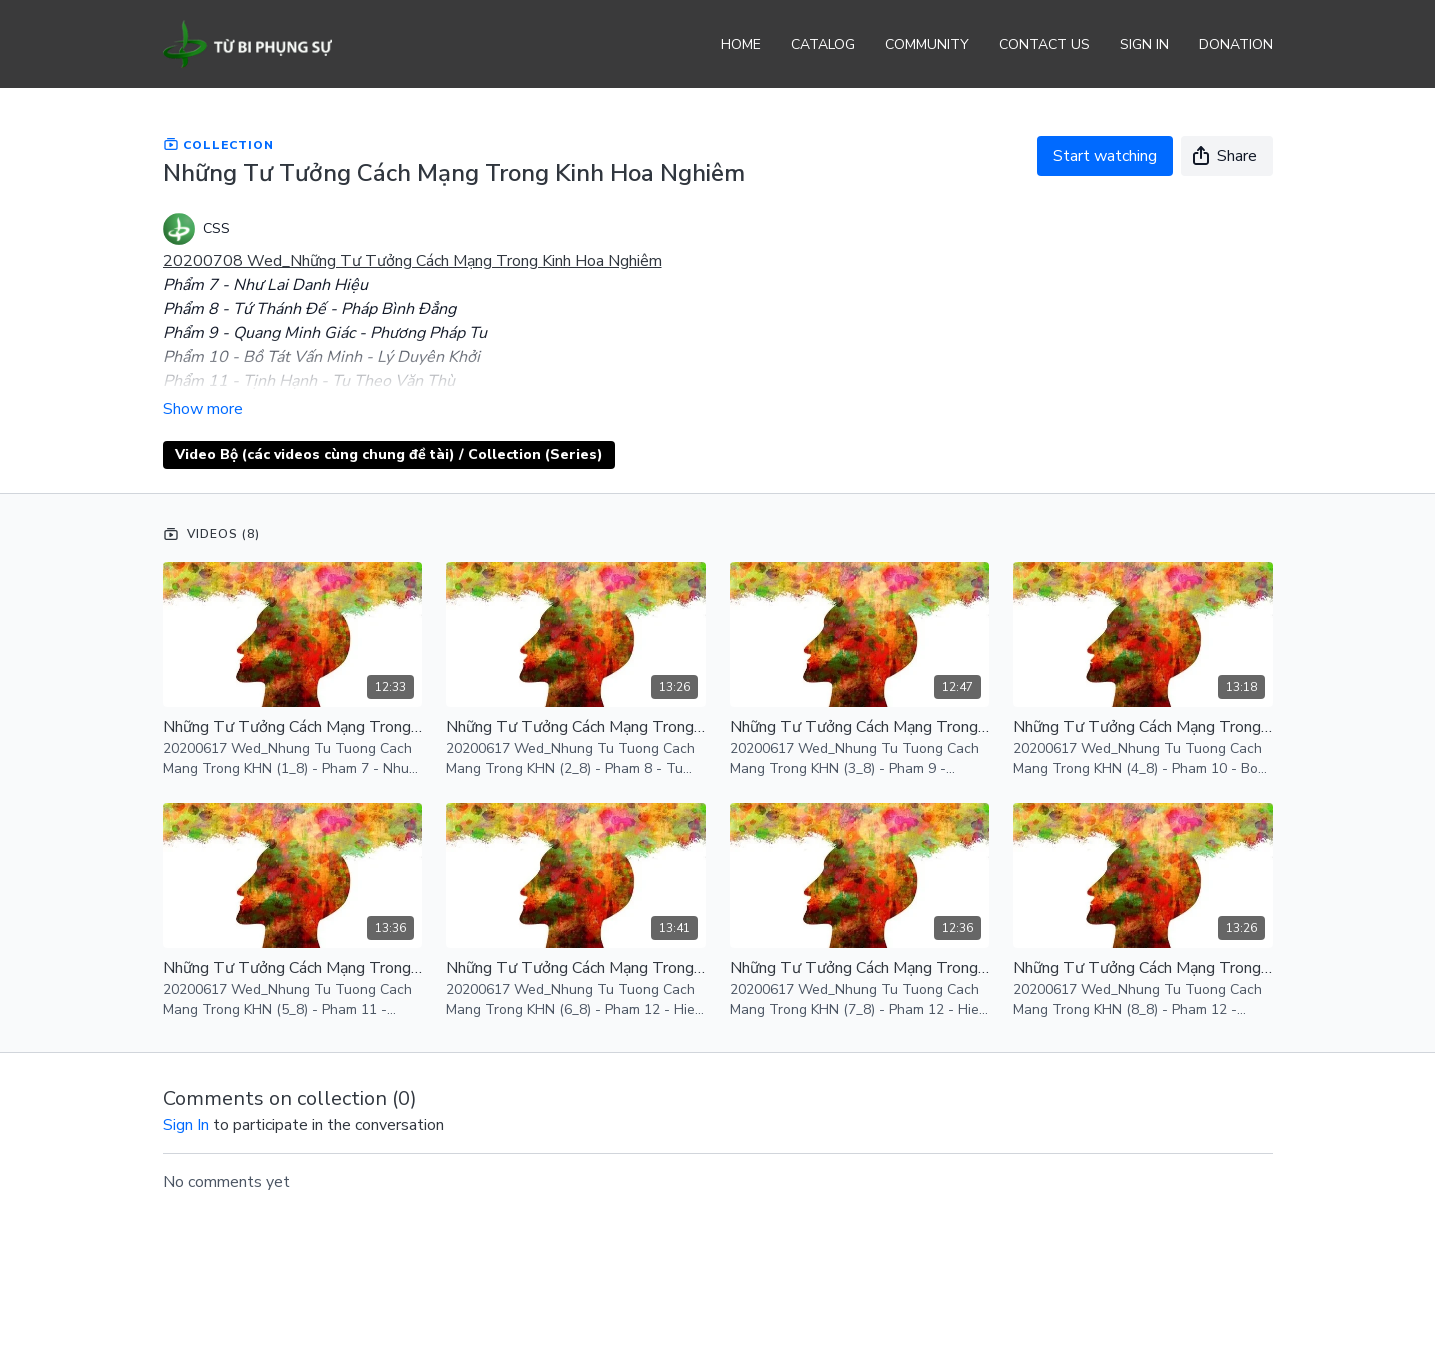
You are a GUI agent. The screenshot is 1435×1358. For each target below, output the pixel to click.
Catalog (823, 44)
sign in (186, 1125)
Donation (1236, 44)
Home (741, 44)
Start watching (1105, 156)
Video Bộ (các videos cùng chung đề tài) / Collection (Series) (389, 454)
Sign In (1144, 44)
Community (927, 44)
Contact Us (1044, 44)
